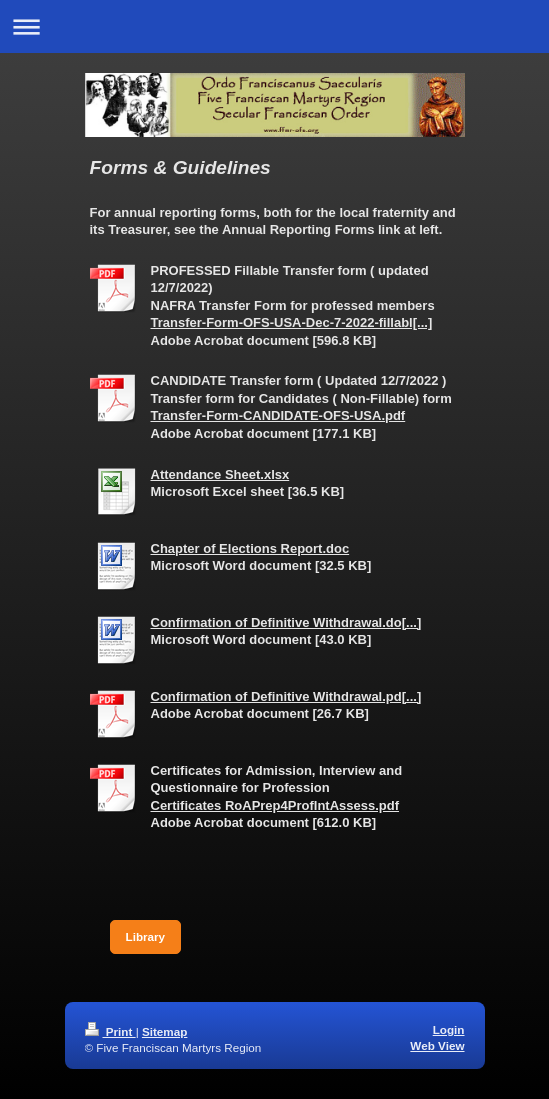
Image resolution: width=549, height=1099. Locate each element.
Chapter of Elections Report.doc (250, 548)
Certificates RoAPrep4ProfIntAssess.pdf (275, 805)
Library (146, 936)
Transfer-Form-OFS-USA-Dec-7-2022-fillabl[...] (292, 322)
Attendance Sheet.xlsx (220, 474)
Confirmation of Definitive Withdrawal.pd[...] (286, 696)
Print (110, 1031)
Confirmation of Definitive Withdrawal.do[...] (286, 622)
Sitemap (164, 1031)
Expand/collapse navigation (274, 26)
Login (449, 1029)
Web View (437, 1045)
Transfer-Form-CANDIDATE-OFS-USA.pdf (278, 415)
